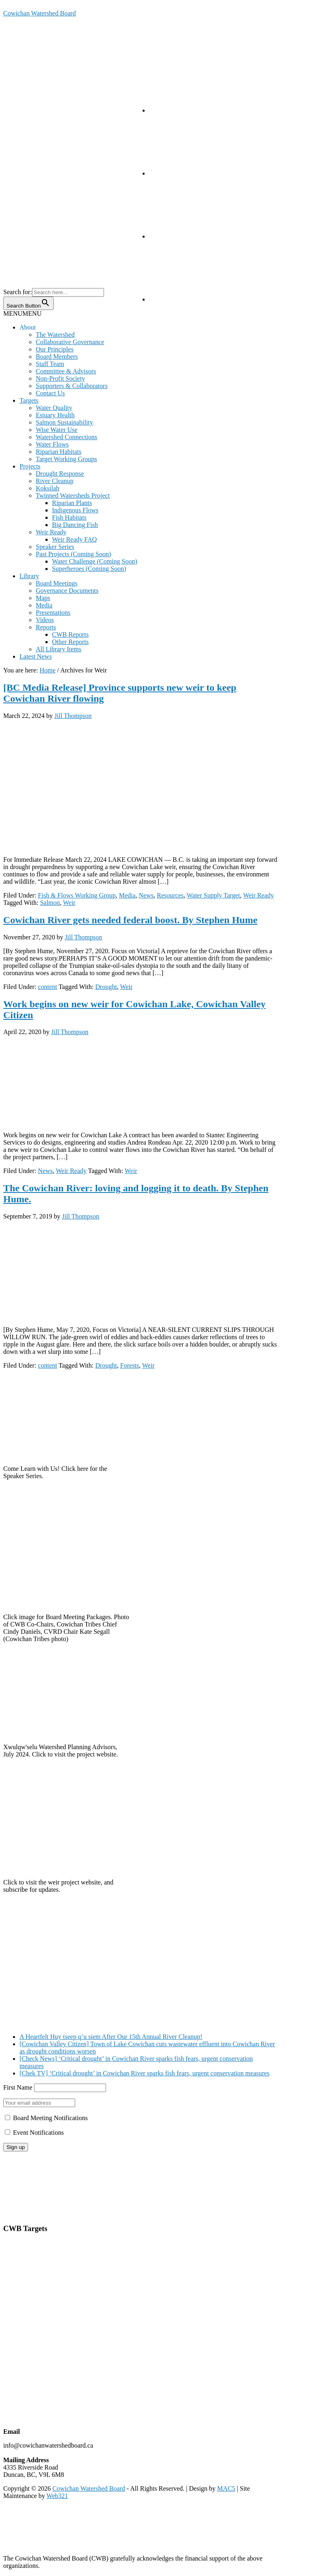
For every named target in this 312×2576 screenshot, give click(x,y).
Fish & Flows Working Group (76, 895)
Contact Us (50, 393)
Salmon (50, 902)
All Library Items (58, 649)
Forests (129, 1365)
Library (29, 575)
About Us (15, 2168)
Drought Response (60, 473)
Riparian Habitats (58, 451)
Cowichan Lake (23, 2301)
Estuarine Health (25, 2251)
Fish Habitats (69, 517)
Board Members (57, 356)
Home (11, 2161)
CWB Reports (70, 634)
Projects (30, 466)
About (28, 327)
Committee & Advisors (66, 371)
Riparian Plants (72, 502)
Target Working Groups (66, 458)
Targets (29, 400)
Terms (11, 2212)
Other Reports (70, 641)
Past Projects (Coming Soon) (73, 554)
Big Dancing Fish (75, 524)
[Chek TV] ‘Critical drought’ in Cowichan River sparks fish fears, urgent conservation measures (144, 2073)
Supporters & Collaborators (72, 385)
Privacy (13, 2205)
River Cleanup (55, 480)
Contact (13, 2176)
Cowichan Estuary (27, 2316)
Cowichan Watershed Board (39, 13)
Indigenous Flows (75, 510)
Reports (46, 627)
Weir (69, 902)
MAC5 (226, 2488)
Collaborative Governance (70, 341)
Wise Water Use (57, 429)
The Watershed (55, 334)
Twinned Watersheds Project (73, 495)
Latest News (36, 656)
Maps (43, 597)
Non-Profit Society (60, 378)
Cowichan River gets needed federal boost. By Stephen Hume (130, 920)
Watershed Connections (66, 437)
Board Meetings (57, 583)
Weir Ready (51, 532)
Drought (106, 986)
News (146, 895)
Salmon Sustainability (64, 422)
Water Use (16, 2266)
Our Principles (55, 349)
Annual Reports (23, 2190)
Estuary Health (55, 415)
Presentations (53, 612)
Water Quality (54, 407)
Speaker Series (55, 546)
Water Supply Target (213, 895)
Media (44, 605)
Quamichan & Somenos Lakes (42, 2309)
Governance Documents (67, 590)
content (47, 986)
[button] (22, 313)
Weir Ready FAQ (74, 539)
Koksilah (47, 488)
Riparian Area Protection (35, 2288)
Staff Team (50, 363)
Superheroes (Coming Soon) (89, 568)
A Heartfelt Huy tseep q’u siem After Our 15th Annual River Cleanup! (111, 2036)
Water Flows (52, 444)
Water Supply (21, 2280)
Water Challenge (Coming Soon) (94, 561)
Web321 (57, 2495)
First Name (17, 2087)
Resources (170, 895)
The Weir (15, 2323)
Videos (45, 619)
